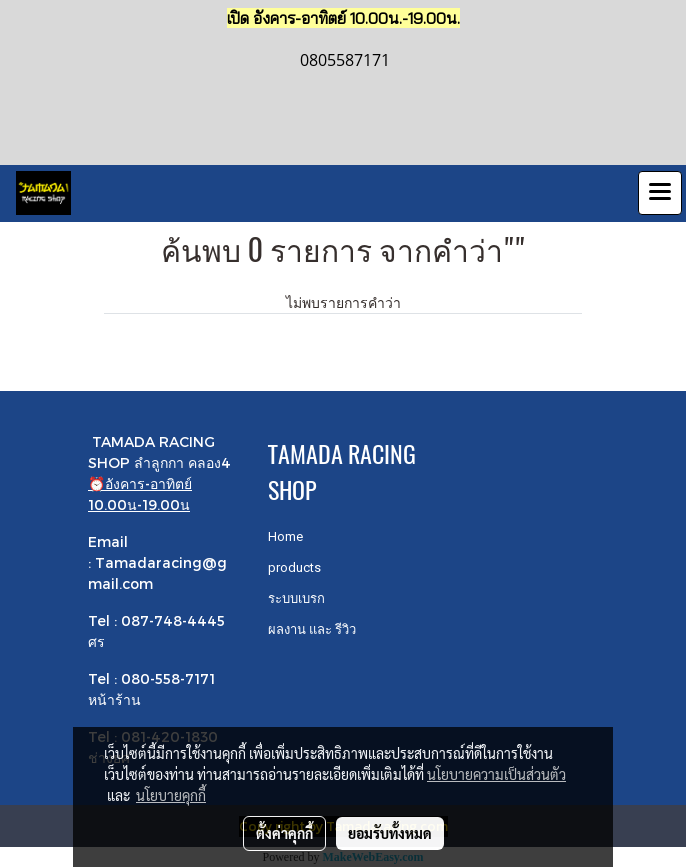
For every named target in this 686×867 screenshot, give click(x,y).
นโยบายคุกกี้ (171, 795)
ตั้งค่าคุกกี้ (284, 833)
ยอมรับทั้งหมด (390, 833)
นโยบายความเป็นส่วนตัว (496, 774)
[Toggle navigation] (660, 193)
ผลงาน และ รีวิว (312, 629)
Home (285, 536)
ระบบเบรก (296, 598)
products (294, 567)
